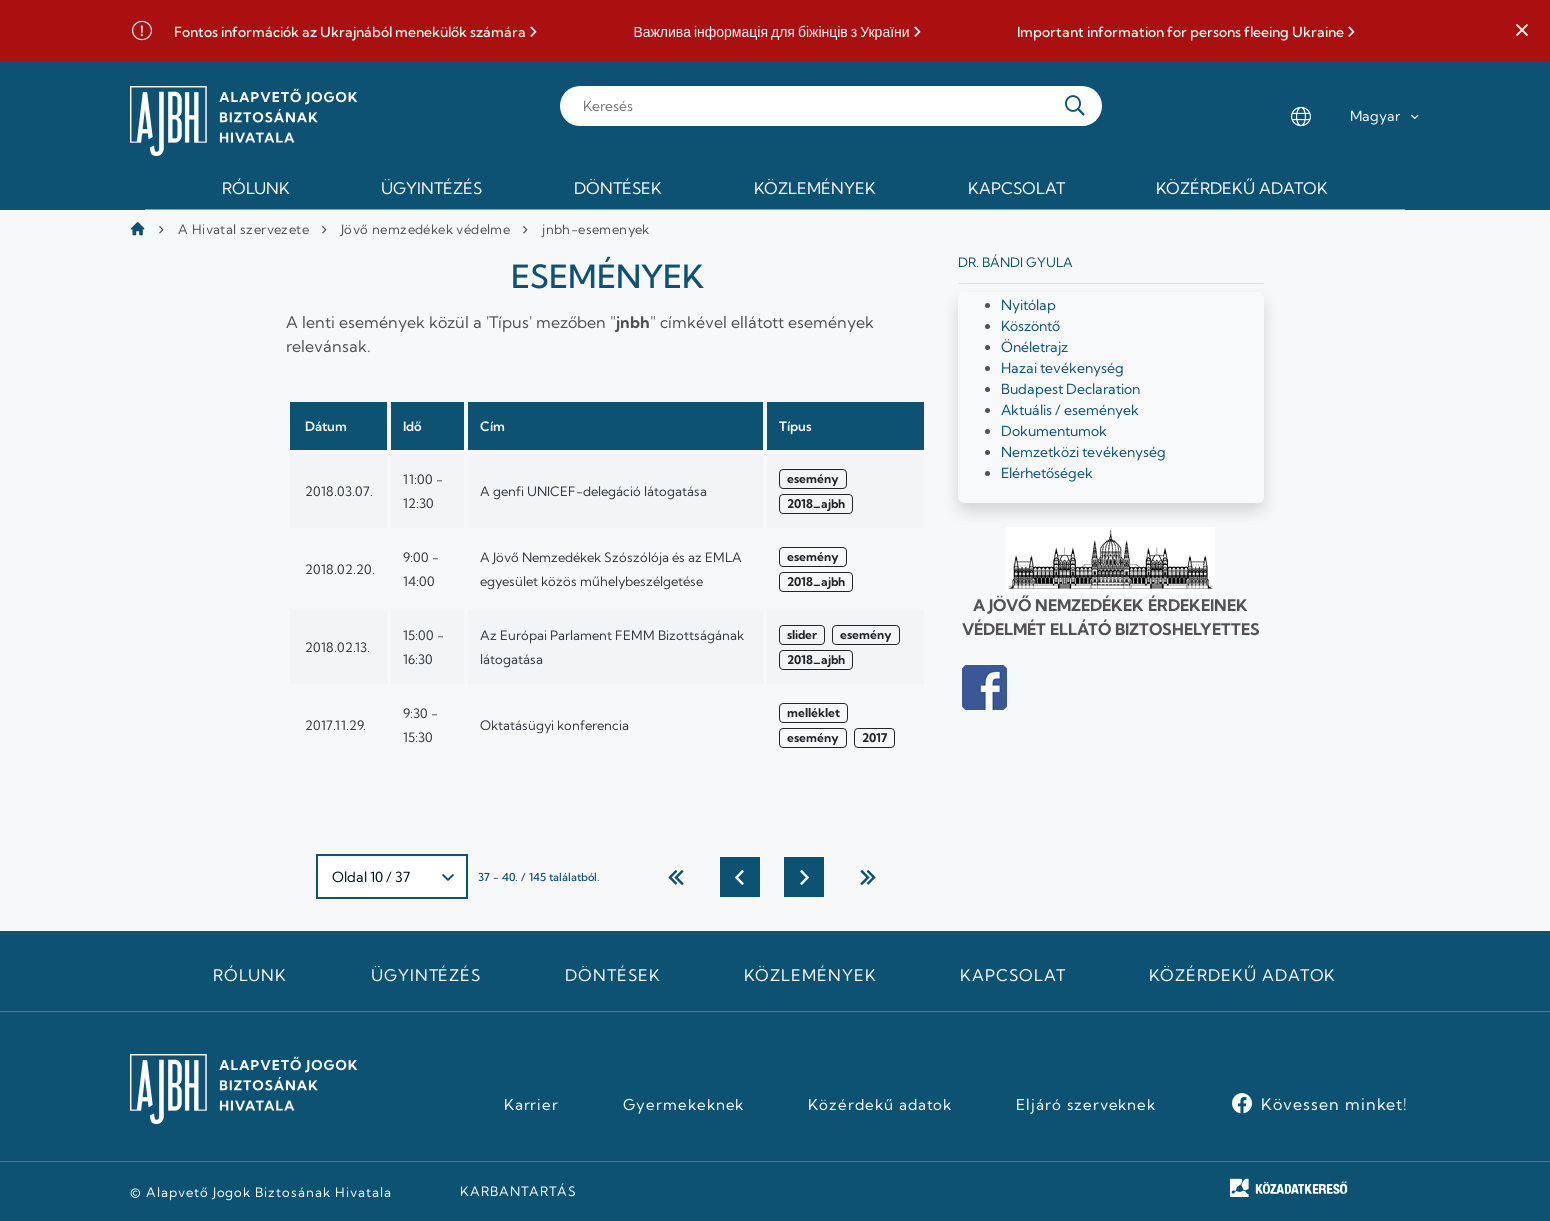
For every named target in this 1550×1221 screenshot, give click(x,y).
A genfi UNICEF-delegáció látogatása (593, 491)
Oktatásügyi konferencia (554, 725)
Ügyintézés (426, 975)
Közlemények (810, 975)
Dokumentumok (1054, 431)
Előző (740, 877)
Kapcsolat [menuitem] (1016, 188)
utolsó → (868, 877)
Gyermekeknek (684, 1105)
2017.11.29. (335, 725)
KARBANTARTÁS (518, 1191)
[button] (1522, 31)
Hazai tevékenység (1062, 368)
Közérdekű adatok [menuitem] (1242, 188)
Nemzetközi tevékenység (1083, 452)
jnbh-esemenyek (596, 229)
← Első (676, 877)
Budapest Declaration (1070, 389)
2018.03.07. (339, 491)
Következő (804, 877)
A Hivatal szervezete (243, 229)
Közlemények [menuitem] (815, 188)
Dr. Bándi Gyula (1015, 262)
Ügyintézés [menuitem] (431, 188)
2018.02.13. (337, 647)
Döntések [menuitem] (618, 188)
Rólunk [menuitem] (256, 188)
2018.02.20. (340, 569)
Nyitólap (1028, 305)
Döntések (613, 975)
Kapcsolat (1013, 975)
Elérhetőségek (1047, 473)
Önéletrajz (1034, 347)
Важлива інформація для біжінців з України (771, 32)
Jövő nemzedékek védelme (425, 229)
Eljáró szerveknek (1086, 1105)
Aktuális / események (1070, 410)
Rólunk (250, 975)
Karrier (532, 1105)
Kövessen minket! (1334, 1104)
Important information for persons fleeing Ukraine (1180, 32)
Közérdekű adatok (1242, 975)
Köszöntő (1030, 326)
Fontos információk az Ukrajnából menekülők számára (350, 32)
